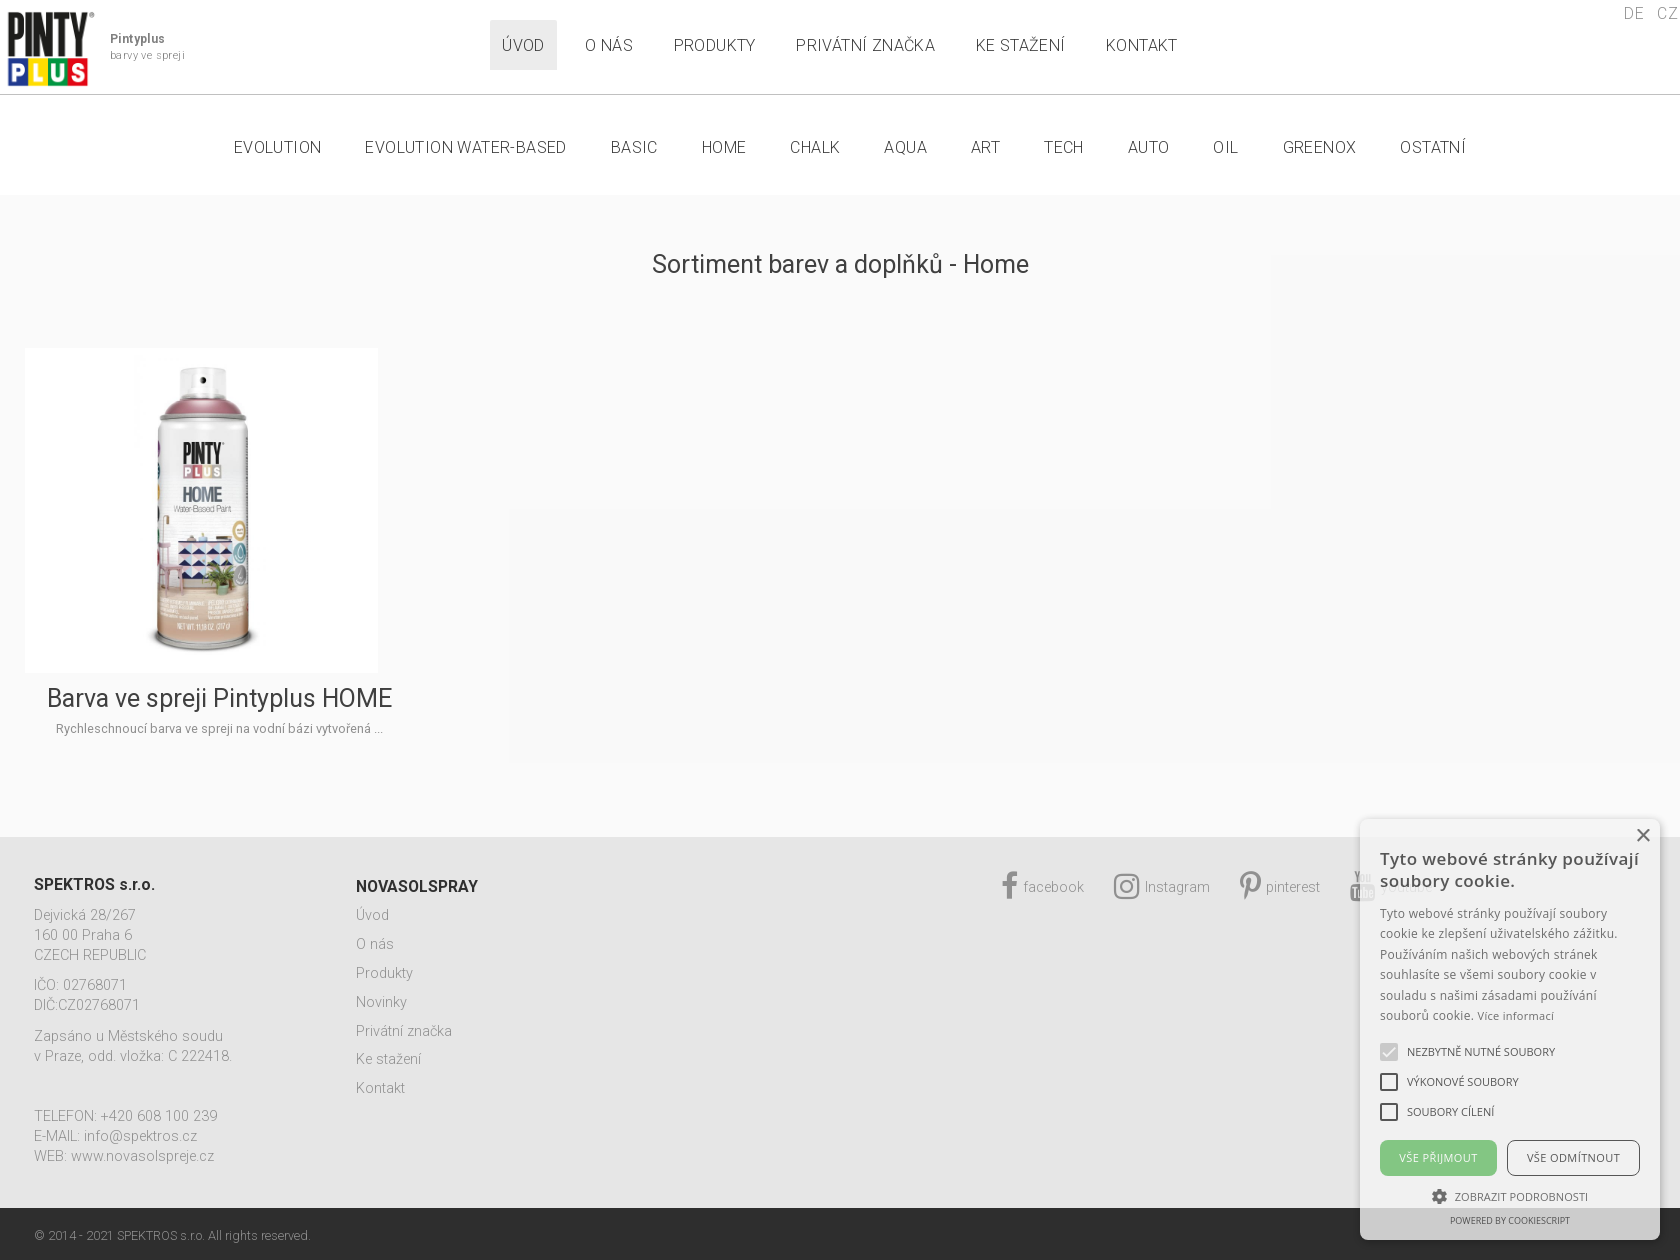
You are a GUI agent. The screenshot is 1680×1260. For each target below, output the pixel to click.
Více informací (1516, 1015)
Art (985, 147)
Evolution (278, 147)
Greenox (1320, 147)
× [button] (1642, 836)
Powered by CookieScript (1510, 1220)
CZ (1667, 13)
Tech (1064, 147)
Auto (1149, 147)
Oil (1225, 147)
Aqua (905, 147)
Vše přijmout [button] (1438, 1157)
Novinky (381, 1002)
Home (724, 147)
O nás (609, 45)
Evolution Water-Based (465, 147)
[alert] (1510, 1029)
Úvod (523, 45)
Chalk (815, 147)
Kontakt (1142, 45)
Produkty (715, 45)
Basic (634, 147)
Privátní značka (865, 45)
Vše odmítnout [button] (1573, 1157)
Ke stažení (1021, 45)
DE (1634, 13)
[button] (1510, 1196)
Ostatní (1433, 147)
